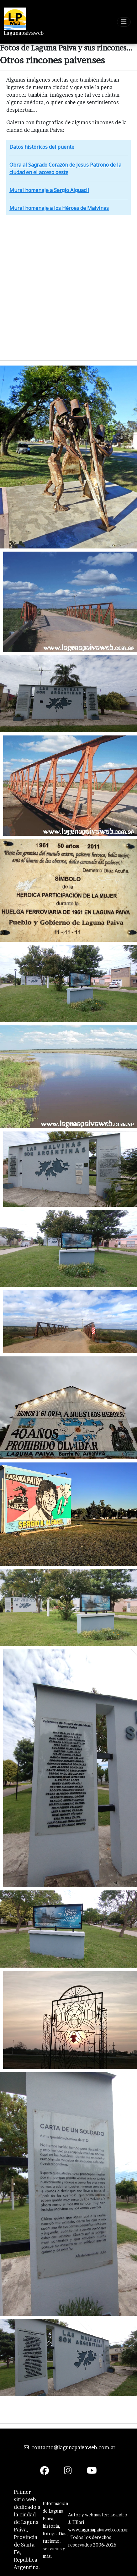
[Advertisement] (68, 286)
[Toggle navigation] (124, 22)
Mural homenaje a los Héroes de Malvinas (59, 208)
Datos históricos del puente (41, 146)
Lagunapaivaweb (24, 33)
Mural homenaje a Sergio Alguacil (49, 190)
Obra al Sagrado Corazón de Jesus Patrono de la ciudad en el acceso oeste (65, 168)
